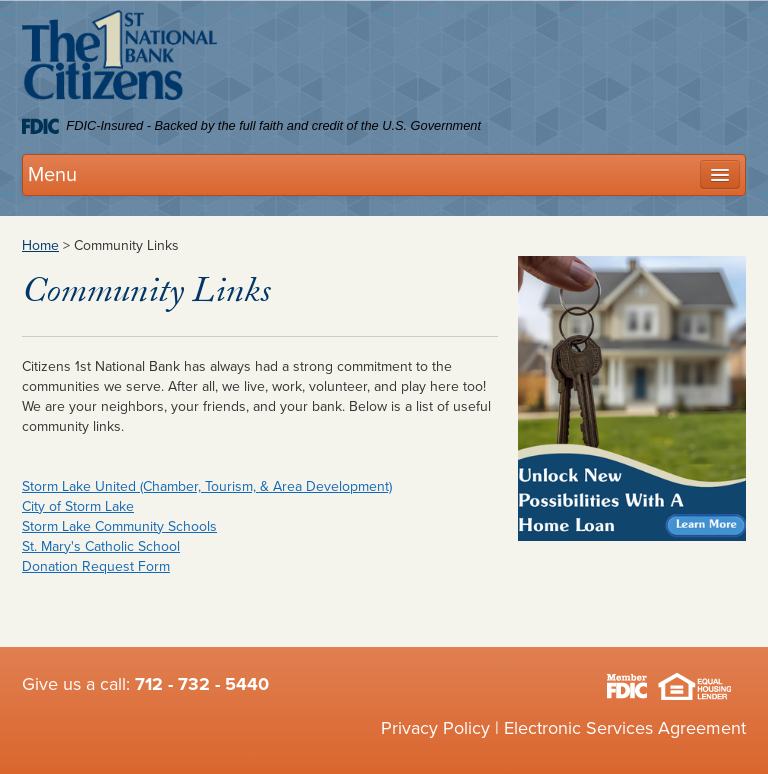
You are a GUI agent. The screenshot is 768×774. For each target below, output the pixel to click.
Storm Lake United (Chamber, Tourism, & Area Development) (207, 486)
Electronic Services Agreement (625, 728)
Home (40, 245)
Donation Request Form (96, 566)
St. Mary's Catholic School (101, 546)
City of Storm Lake (78, 506)
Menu (52, 175)
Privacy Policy (435, 728)
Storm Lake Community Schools (119, 526)
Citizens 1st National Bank (119, 59)
